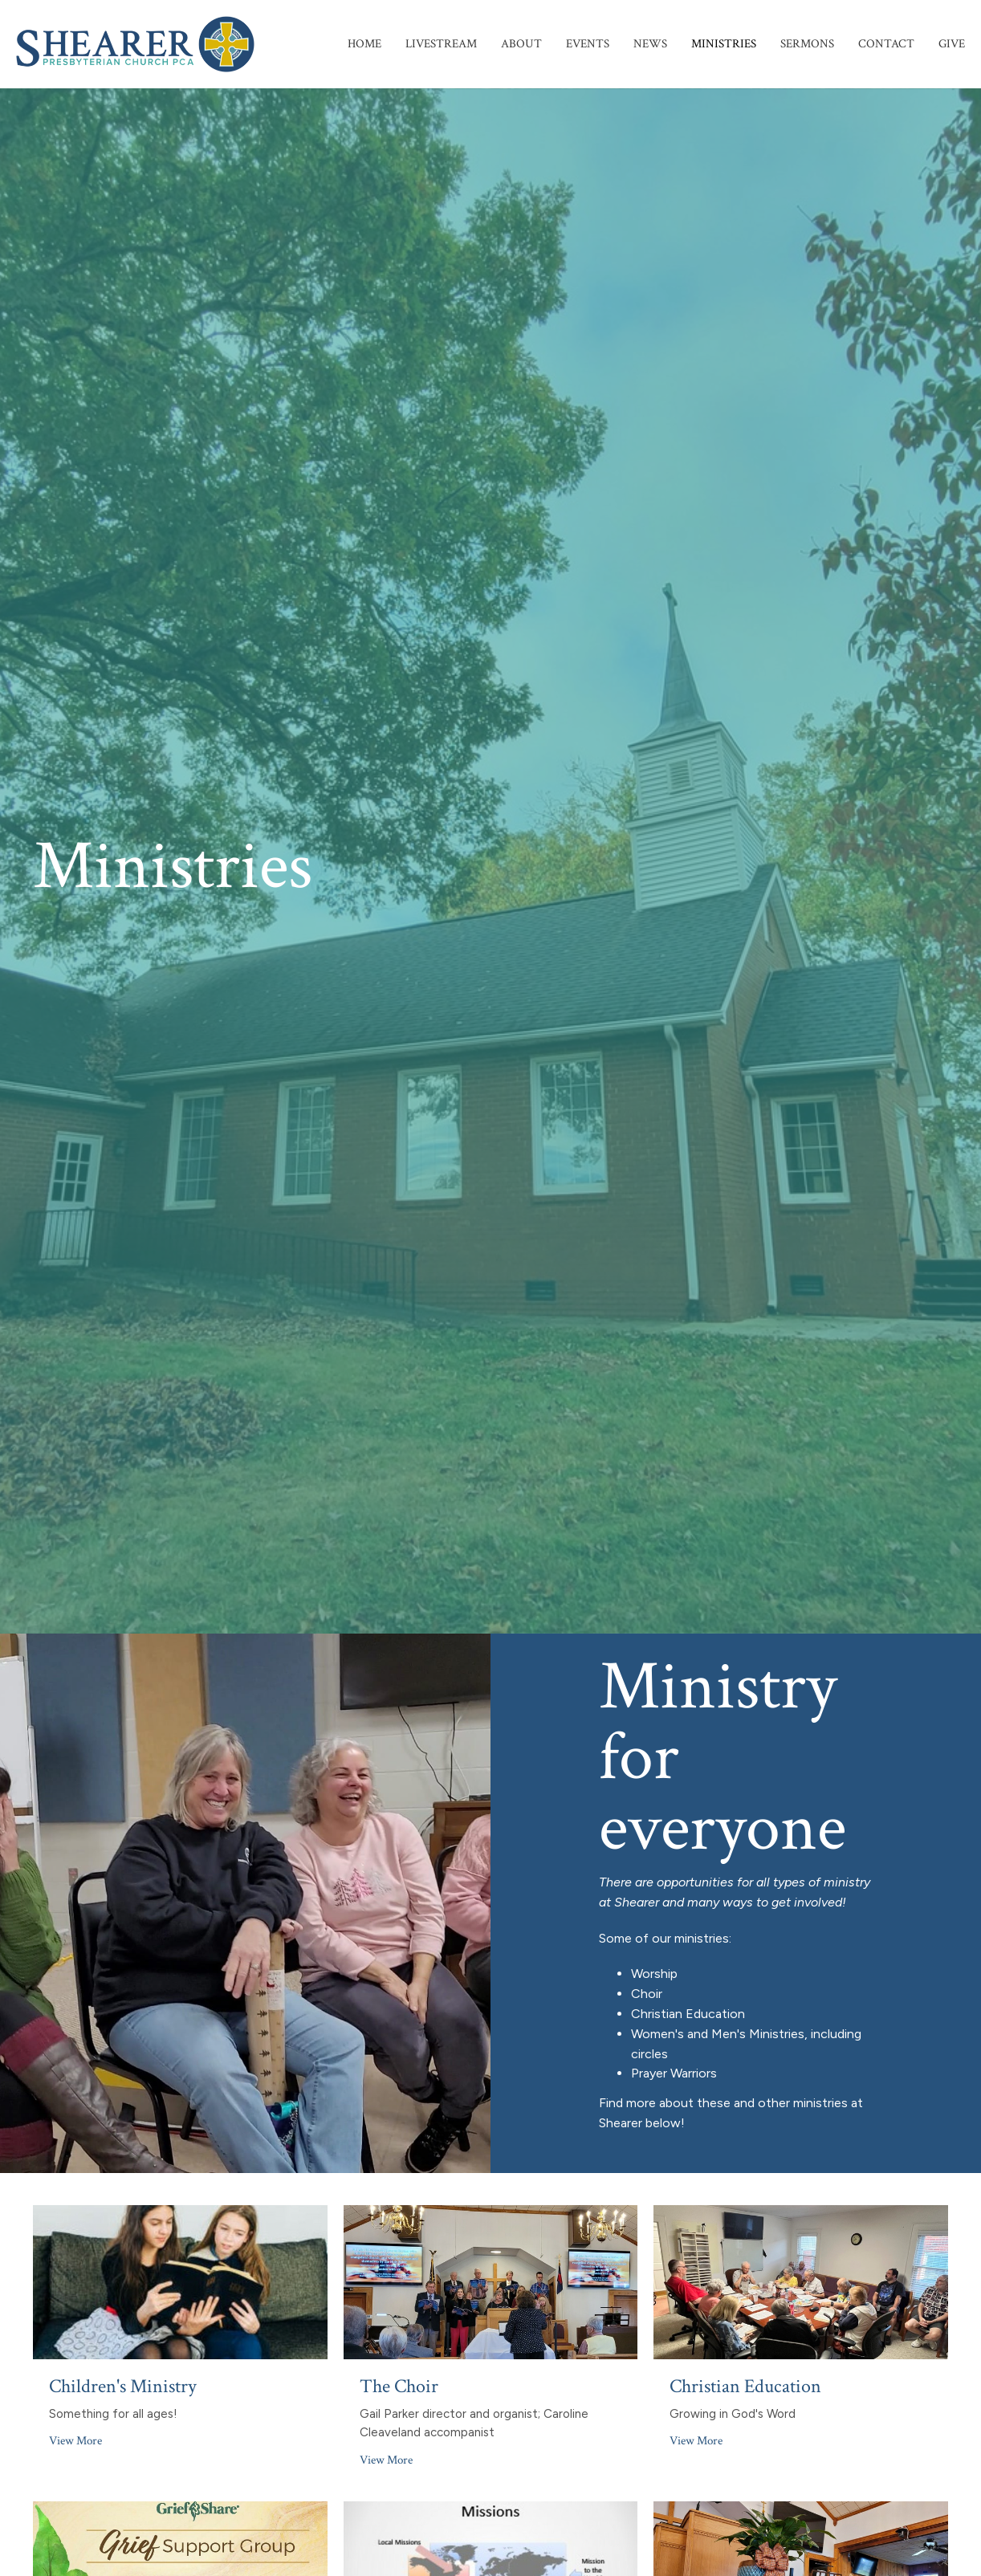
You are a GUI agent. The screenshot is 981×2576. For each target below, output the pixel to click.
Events (587, 43)
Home (364, 43)
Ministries (723, 43)
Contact (886, 43)
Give (951, 43)
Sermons (807, 43)
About (521, 43)
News (650, 43)
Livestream (441, 43)
